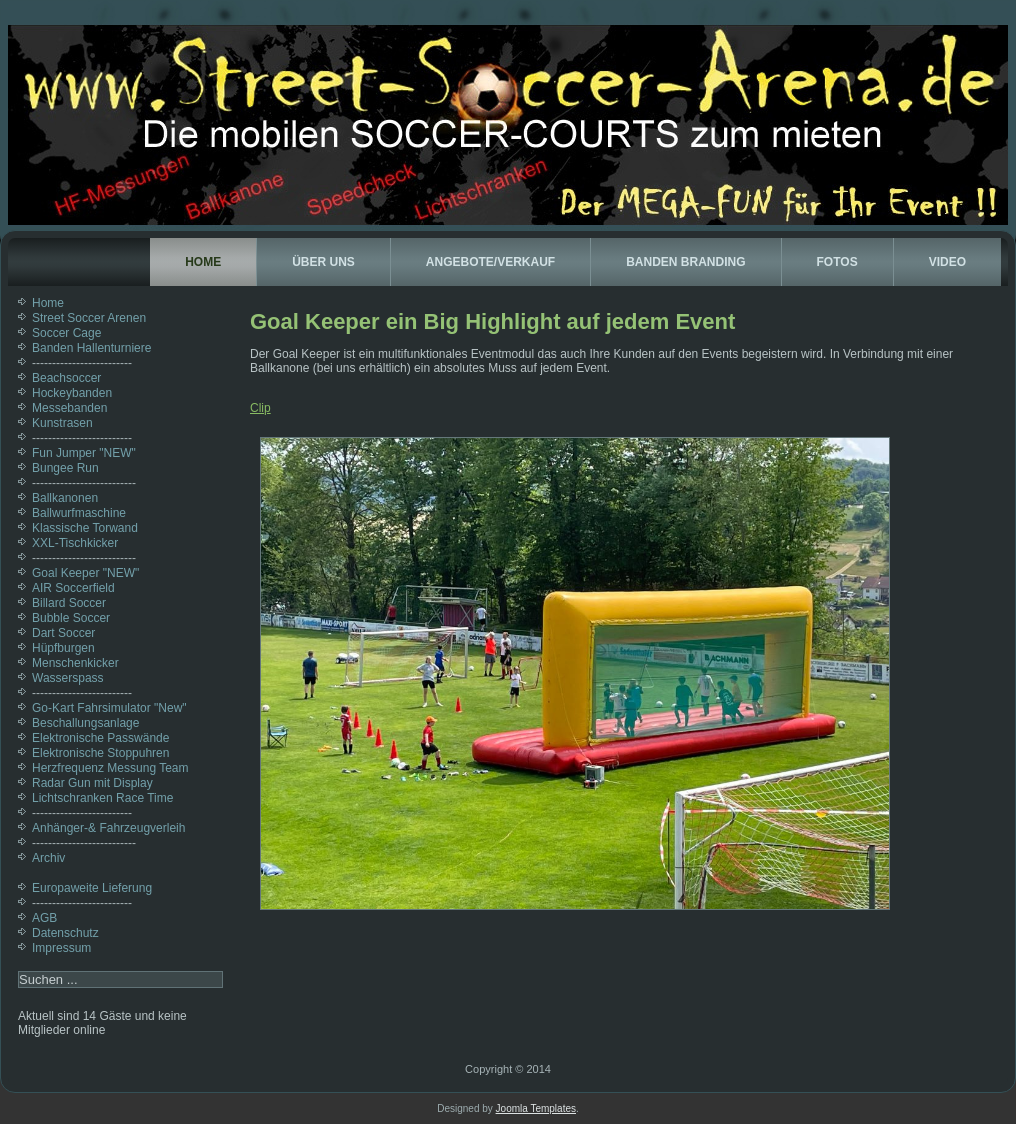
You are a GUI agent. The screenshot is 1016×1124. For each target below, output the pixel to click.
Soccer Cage (66, 333)
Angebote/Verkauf (490, 262)
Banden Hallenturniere (91, 348)
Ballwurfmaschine (79, 513)
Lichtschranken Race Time (102, 798)
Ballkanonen (65, 498)
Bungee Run (65, 468)
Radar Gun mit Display (92, 783)
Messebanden (69, 408)
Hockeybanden (72, 393)
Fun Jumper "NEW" (84, 453)
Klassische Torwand (85, 528)
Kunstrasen (62, 423)
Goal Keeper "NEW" (85, 573)
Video (947, 262)
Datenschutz (65, 933)
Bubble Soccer (71, 618)
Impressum (61, 948)
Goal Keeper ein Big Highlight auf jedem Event (492, 321)
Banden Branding (685, 262)
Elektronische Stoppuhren (100, 753)
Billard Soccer (69, 603)
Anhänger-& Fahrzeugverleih (108, 828)
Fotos (837, 262)
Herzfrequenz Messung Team (110, 768)
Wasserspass (68, 678)
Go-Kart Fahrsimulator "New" (109, 708)
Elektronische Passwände (100, 738)
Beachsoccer (66, 378)
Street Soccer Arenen (89, 318)
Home (203, 262)
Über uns (323, 262)
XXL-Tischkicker (75, 543)
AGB (44, 918)
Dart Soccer (63, 633)
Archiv (48, 858)
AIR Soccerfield (73, 588)
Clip (260, 408)
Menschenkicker (75, 663)
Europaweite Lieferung (92, 888)
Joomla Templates (536, 1108)
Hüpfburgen (63, 648)
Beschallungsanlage (85, 723)
